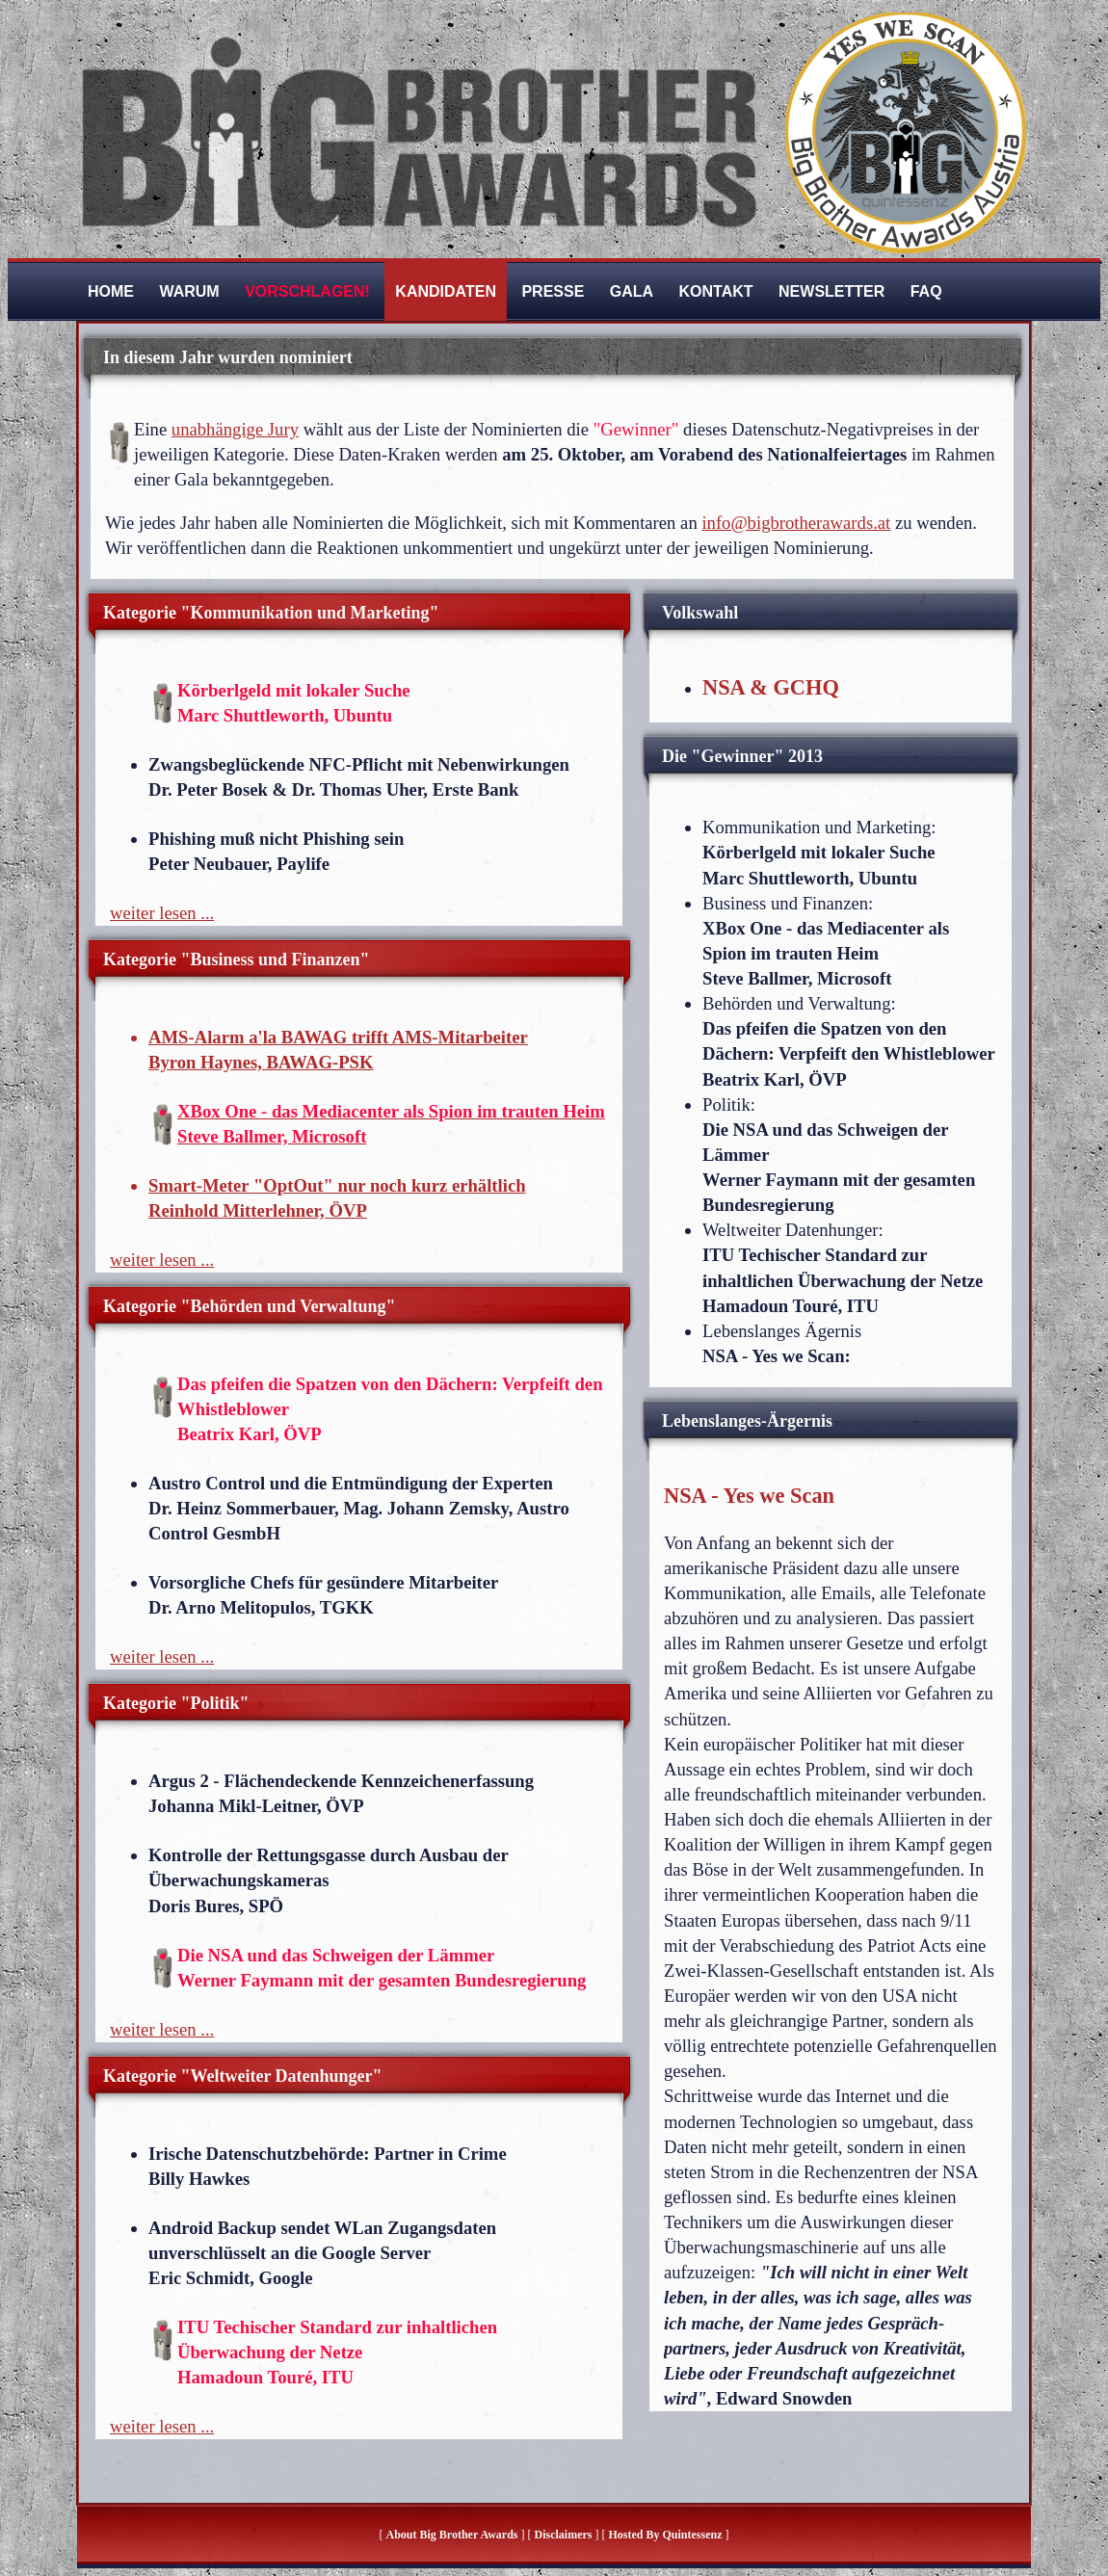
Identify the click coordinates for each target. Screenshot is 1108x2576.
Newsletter (831, 291)
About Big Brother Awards (452, 2534)
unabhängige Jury (235, 429)
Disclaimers (564, 2534)
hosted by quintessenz (665, 2534)
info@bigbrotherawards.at (795, 523)
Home (111, 291)
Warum (189, 291)
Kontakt (716, 291)
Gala (631, 291)
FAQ (926, 291)
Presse (552, 291)
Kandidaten (445, 291)
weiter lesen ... (162, 913)
